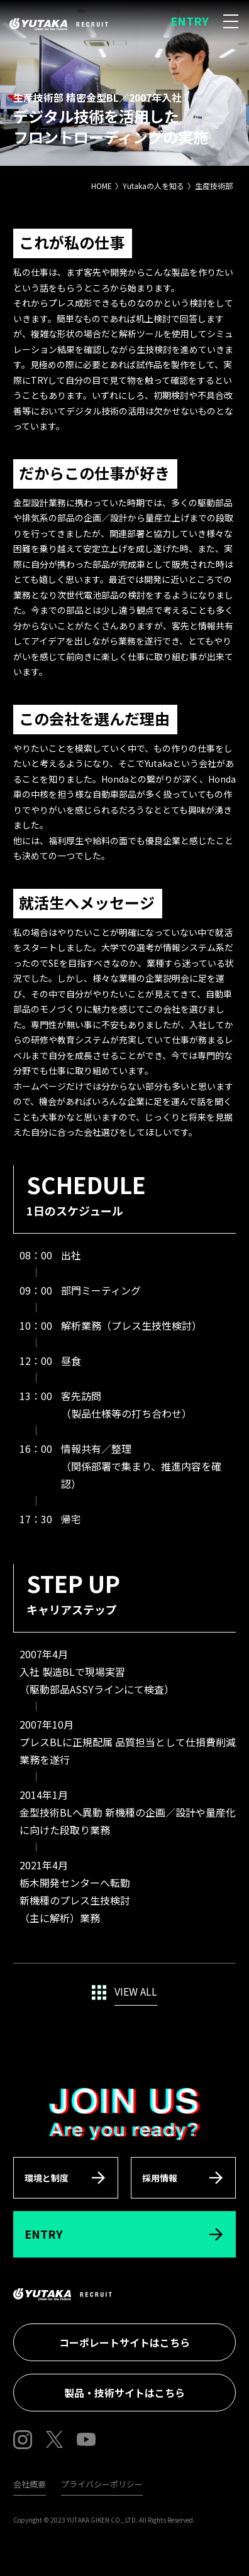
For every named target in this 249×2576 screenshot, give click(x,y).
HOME (101, 185)
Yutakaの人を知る (153, 185)
